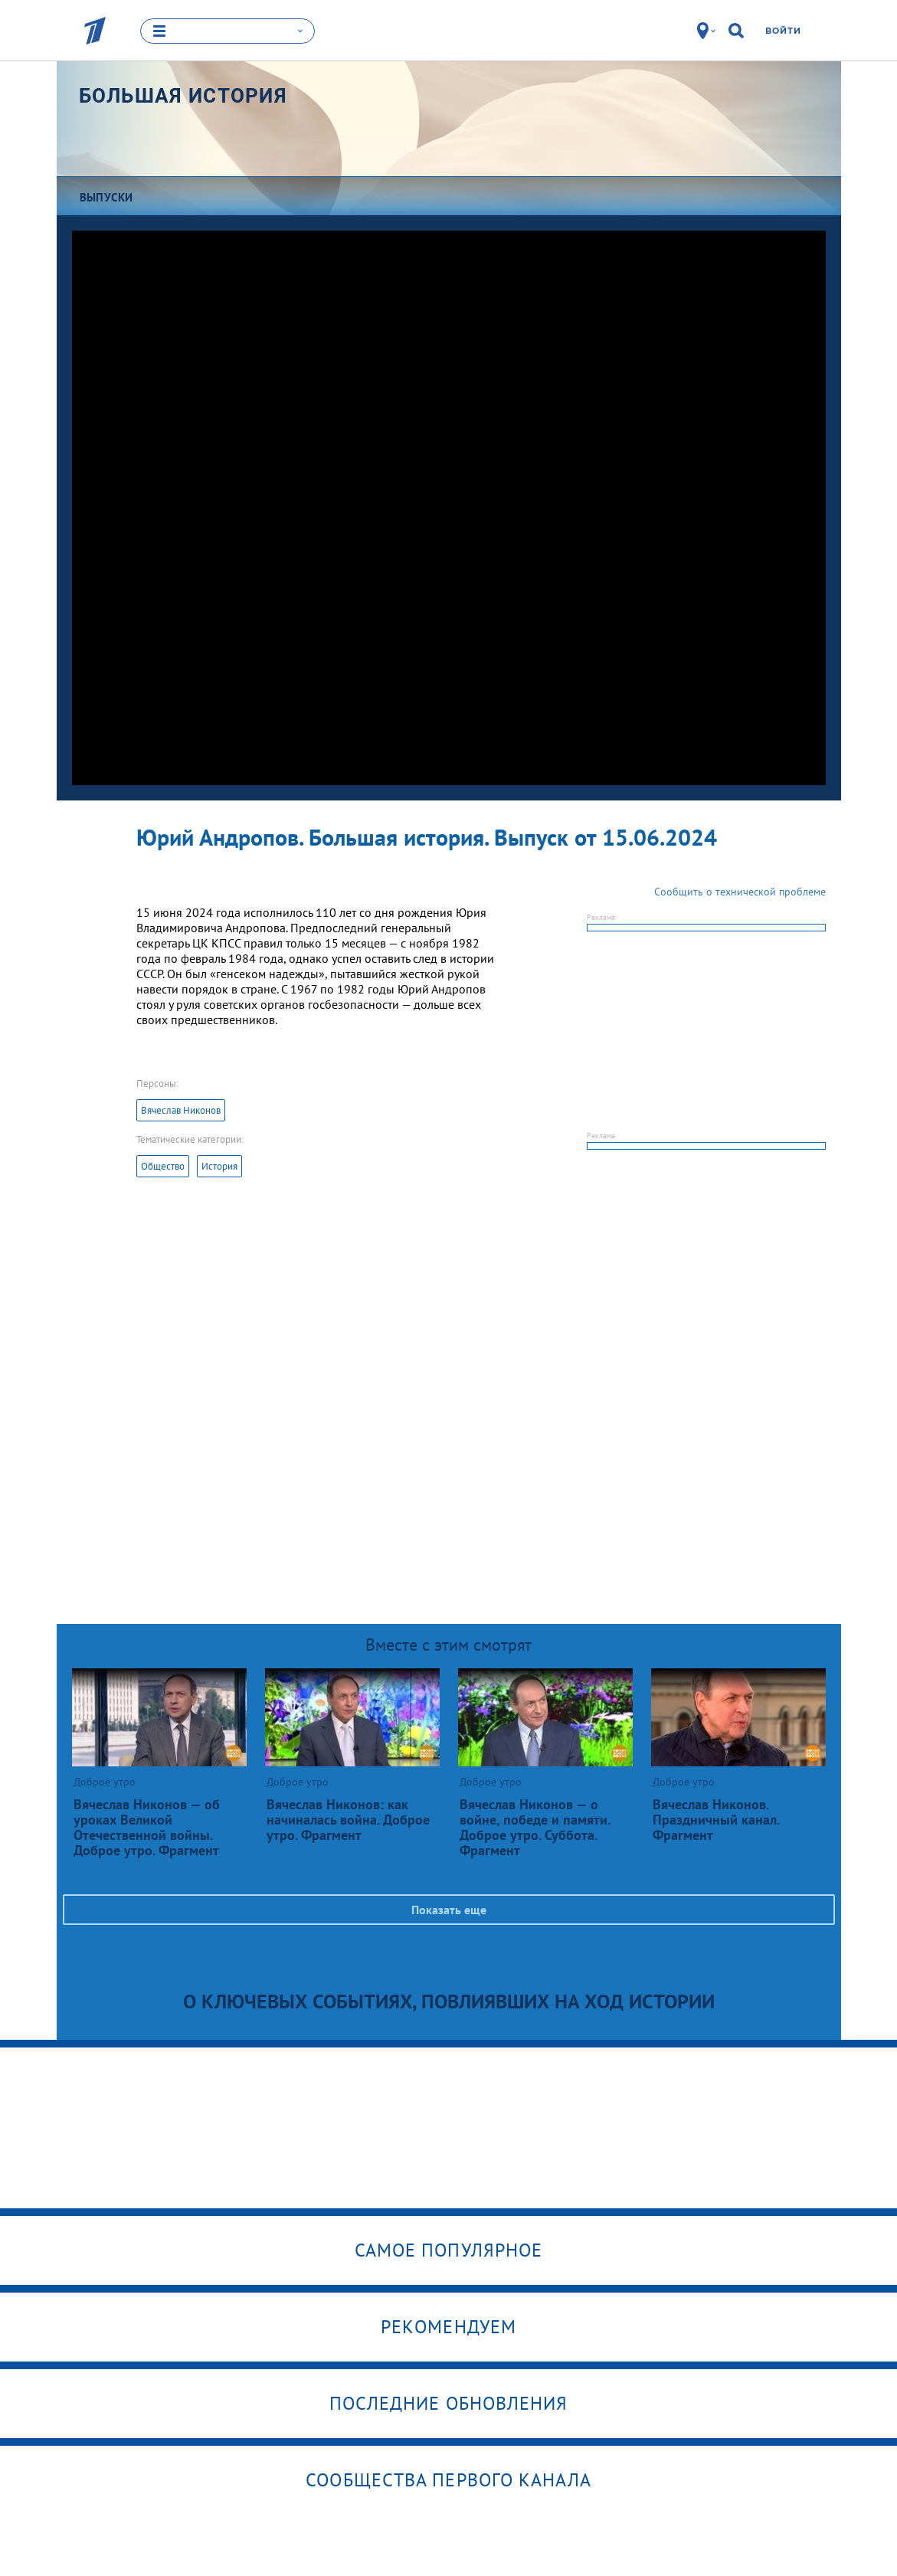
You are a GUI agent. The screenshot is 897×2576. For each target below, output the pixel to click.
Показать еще (448, 1909)
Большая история (183, 95)
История (219, 1166)
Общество (163, 1166)
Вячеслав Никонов (181, 1110)
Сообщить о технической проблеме (740, 891)
